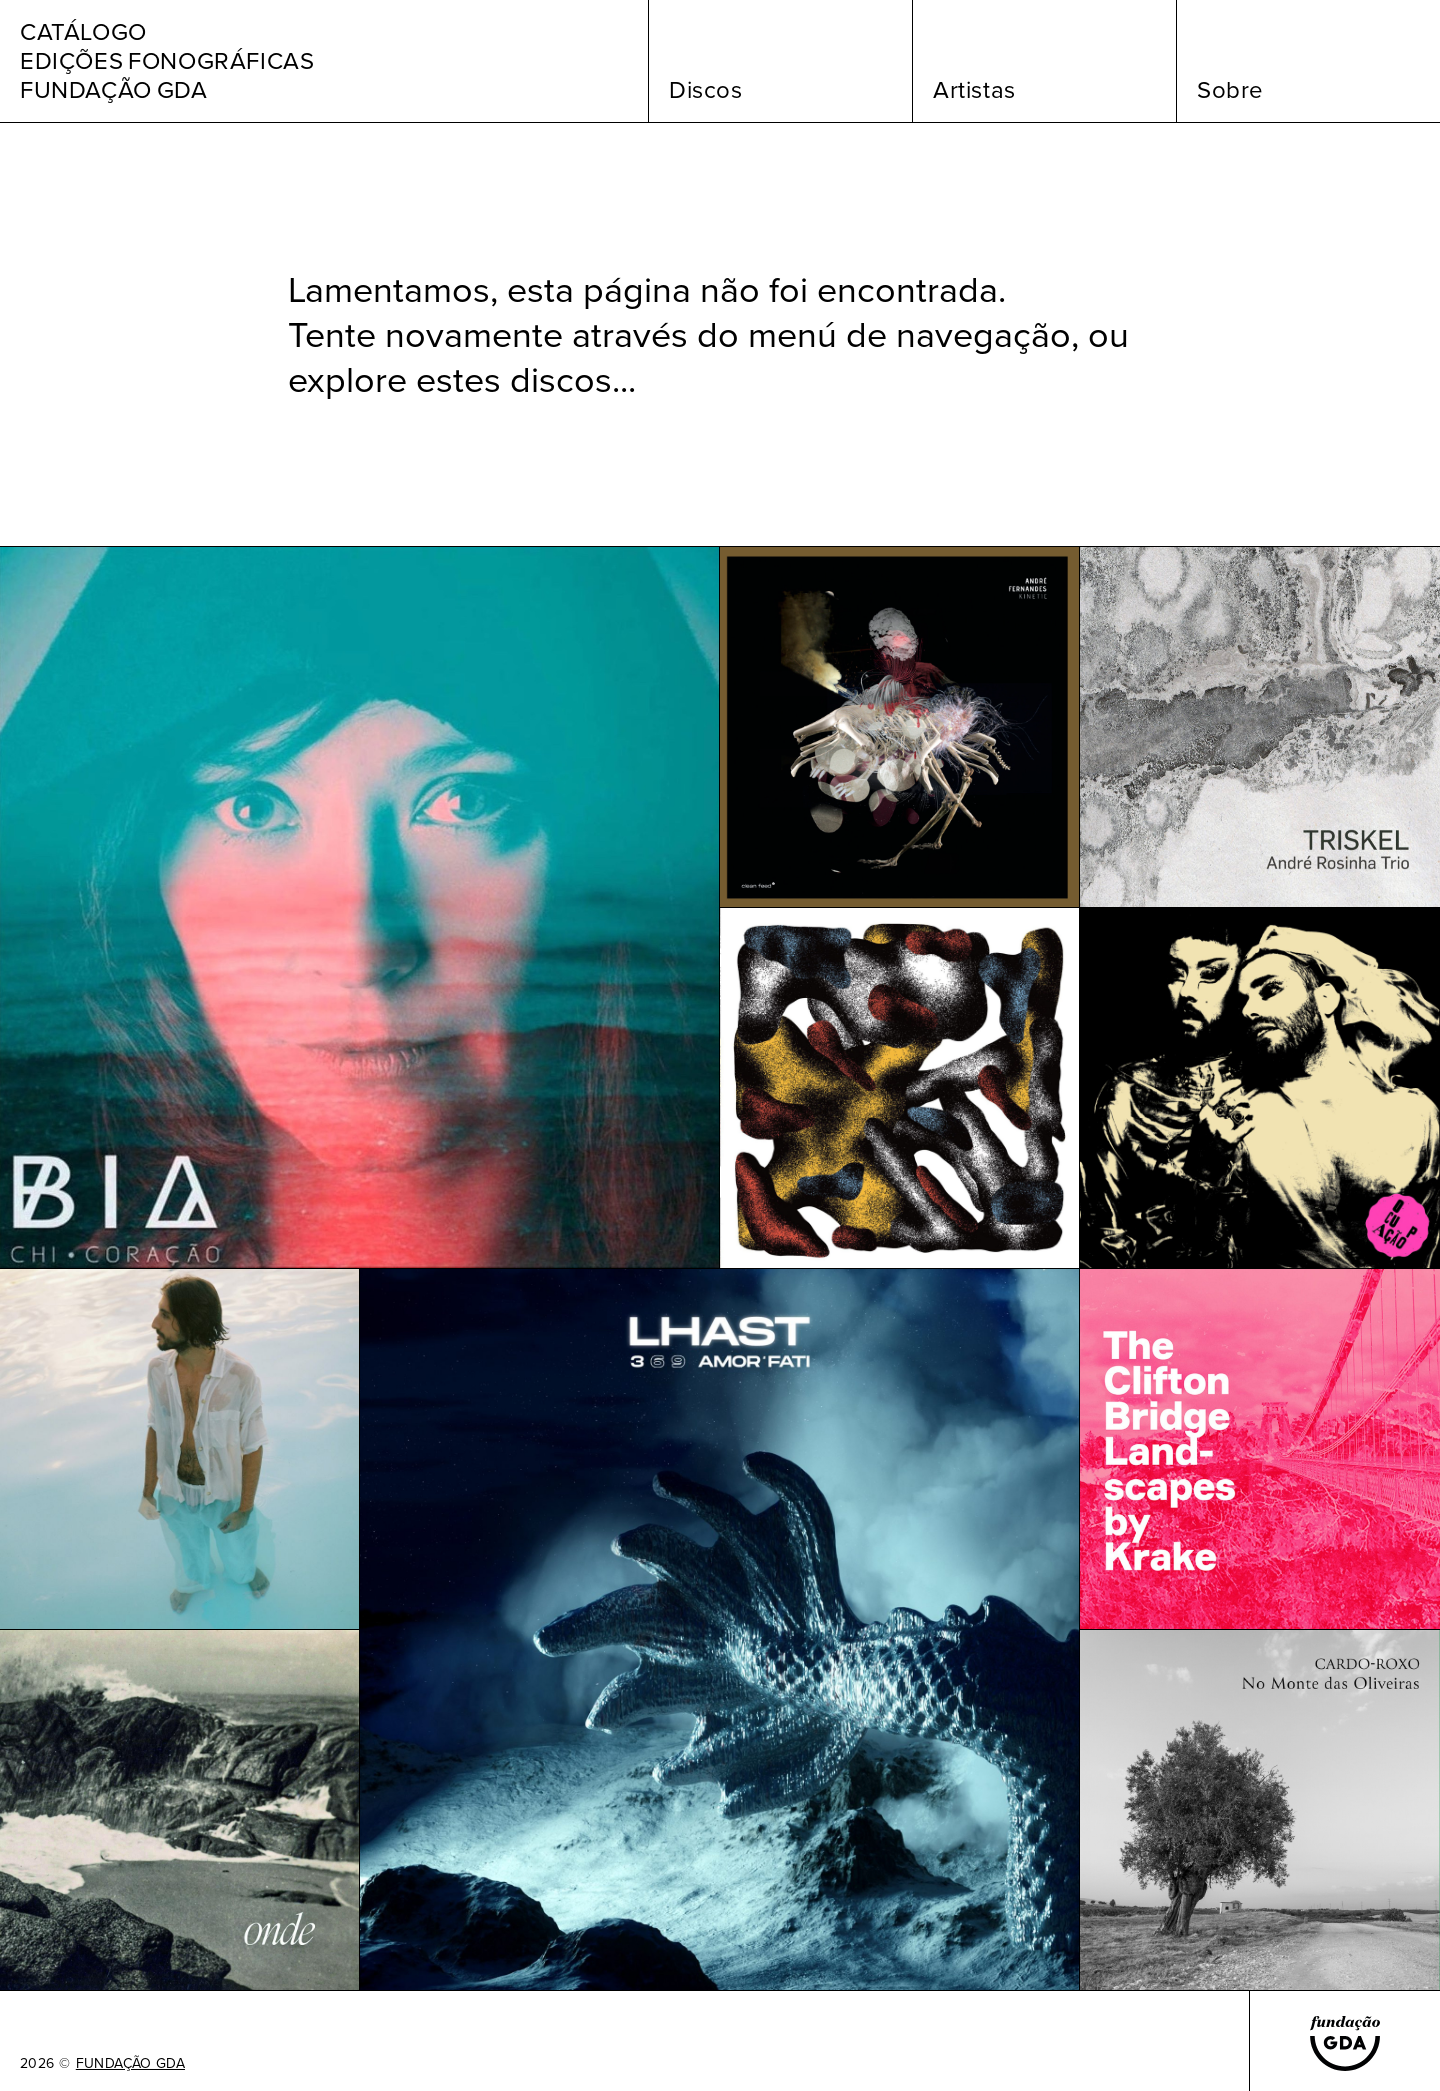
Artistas (974, 90)
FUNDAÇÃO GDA (130, 2064)
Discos (706, 90)
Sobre (1230, 90)
